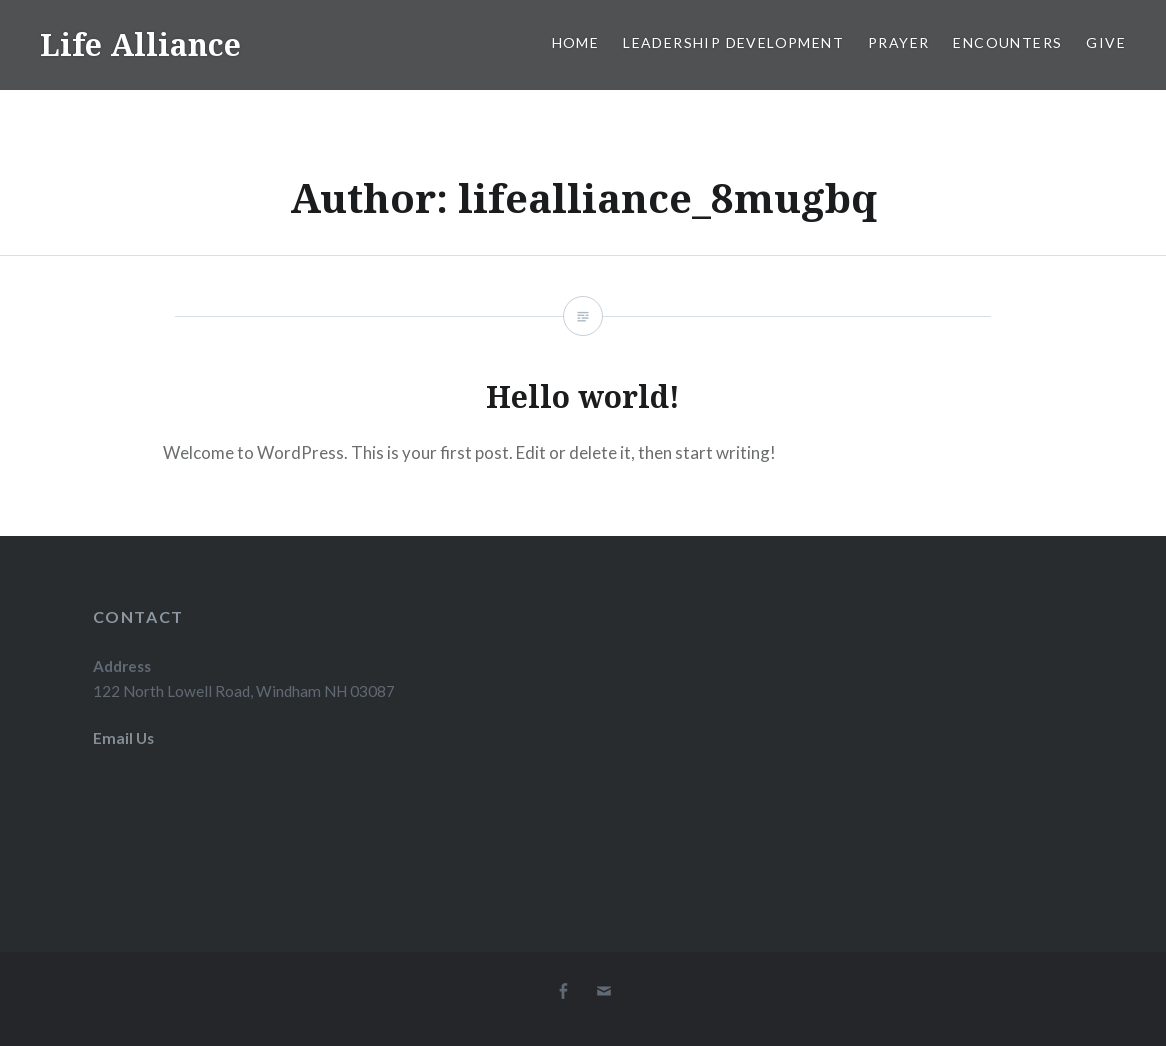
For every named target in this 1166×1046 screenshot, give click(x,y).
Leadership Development (733, 42)
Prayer (898, 42)
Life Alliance (140, 44)
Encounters (1007, 42)
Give (1106, 42)
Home (576, 42)
